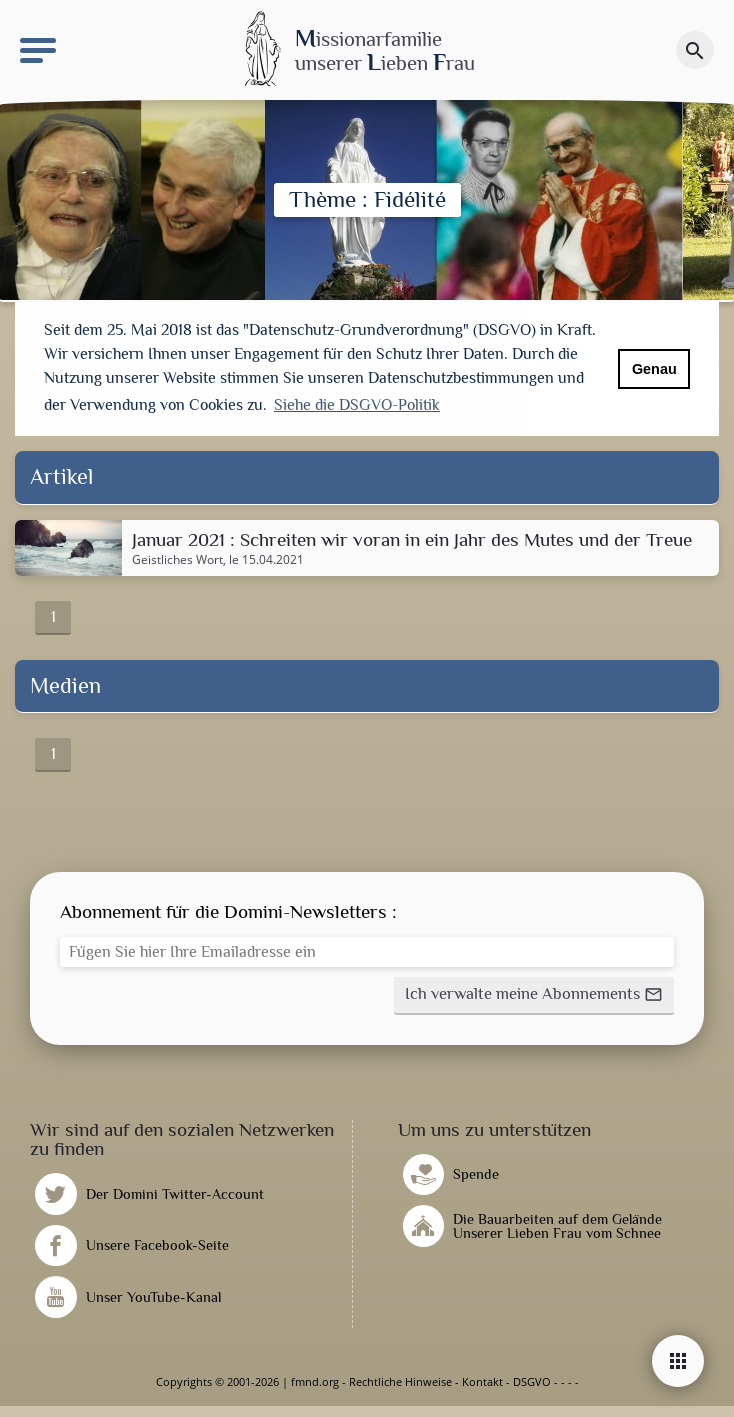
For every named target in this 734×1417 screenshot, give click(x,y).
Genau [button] (654, 369)
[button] (534, 996)
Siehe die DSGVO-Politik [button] (357, 405)
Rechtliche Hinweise (400, 1381)
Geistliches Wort (177, 560)
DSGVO (532, 1381)
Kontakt (482, 1381)
